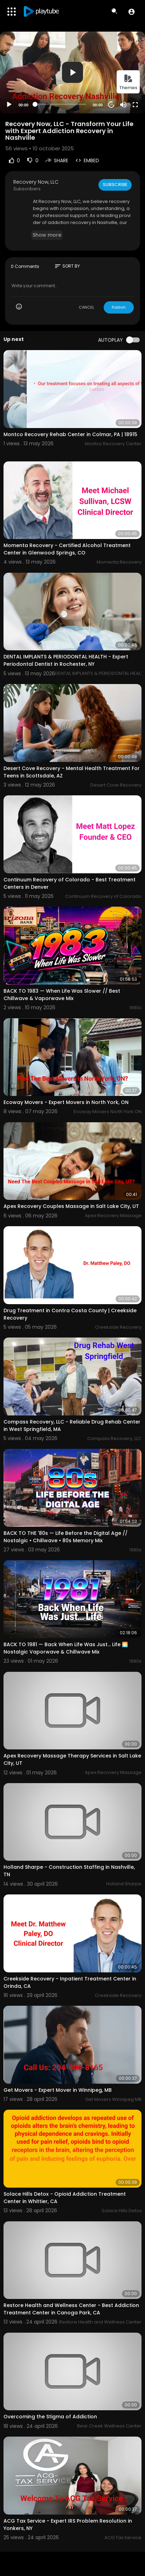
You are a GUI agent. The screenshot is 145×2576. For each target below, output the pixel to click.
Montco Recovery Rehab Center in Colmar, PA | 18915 (70, 434)
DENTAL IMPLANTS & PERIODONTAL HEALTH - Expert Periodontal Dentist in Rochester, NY (66, 660)
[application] (72, 72)
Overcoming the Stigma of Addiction (50, 2416)
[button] (131, 11)
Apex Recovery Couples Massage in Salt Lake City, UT (71, 1206)
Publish (119, 307)
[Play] (9, 104)
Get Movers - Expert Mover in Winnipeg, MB (58, 2090)
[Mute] (123, 104)
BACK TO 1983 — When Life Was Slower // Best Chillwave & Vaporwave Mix (62, 994)
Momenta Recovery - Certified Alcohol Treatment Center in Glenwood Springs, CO (67, 549)
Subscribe (115, 184)
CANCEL (86, 307)
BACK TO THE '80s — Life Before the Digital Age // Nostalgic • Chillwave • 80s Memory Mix (65, 1537)
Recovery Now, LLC (35, 181)
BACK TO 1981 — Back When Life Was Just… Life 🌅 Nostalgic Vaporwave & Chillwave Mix (66, 1648)
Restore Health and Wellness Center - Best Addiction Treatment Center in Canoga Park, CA (71, 2309)
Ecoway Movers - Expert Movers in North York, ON (66, 1102)
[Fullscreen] (135, 104)
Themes (128, 82)
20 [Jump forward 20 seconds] (111, 104)
